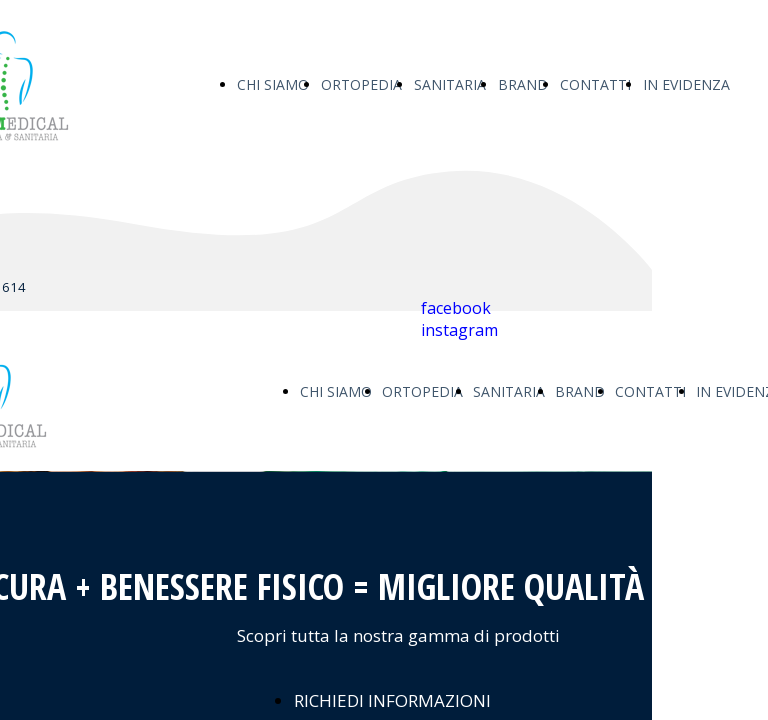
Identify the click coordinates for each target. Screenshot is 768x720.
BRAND (523, 84)
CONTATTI (595, 84)
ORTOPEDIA (361, 84)
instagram (459, 330)
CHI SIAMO (273, 84)
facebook (456, 308)
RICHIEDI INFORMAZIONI (392, 700)
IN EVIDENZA (686, 84)
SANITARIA (450, 84)
